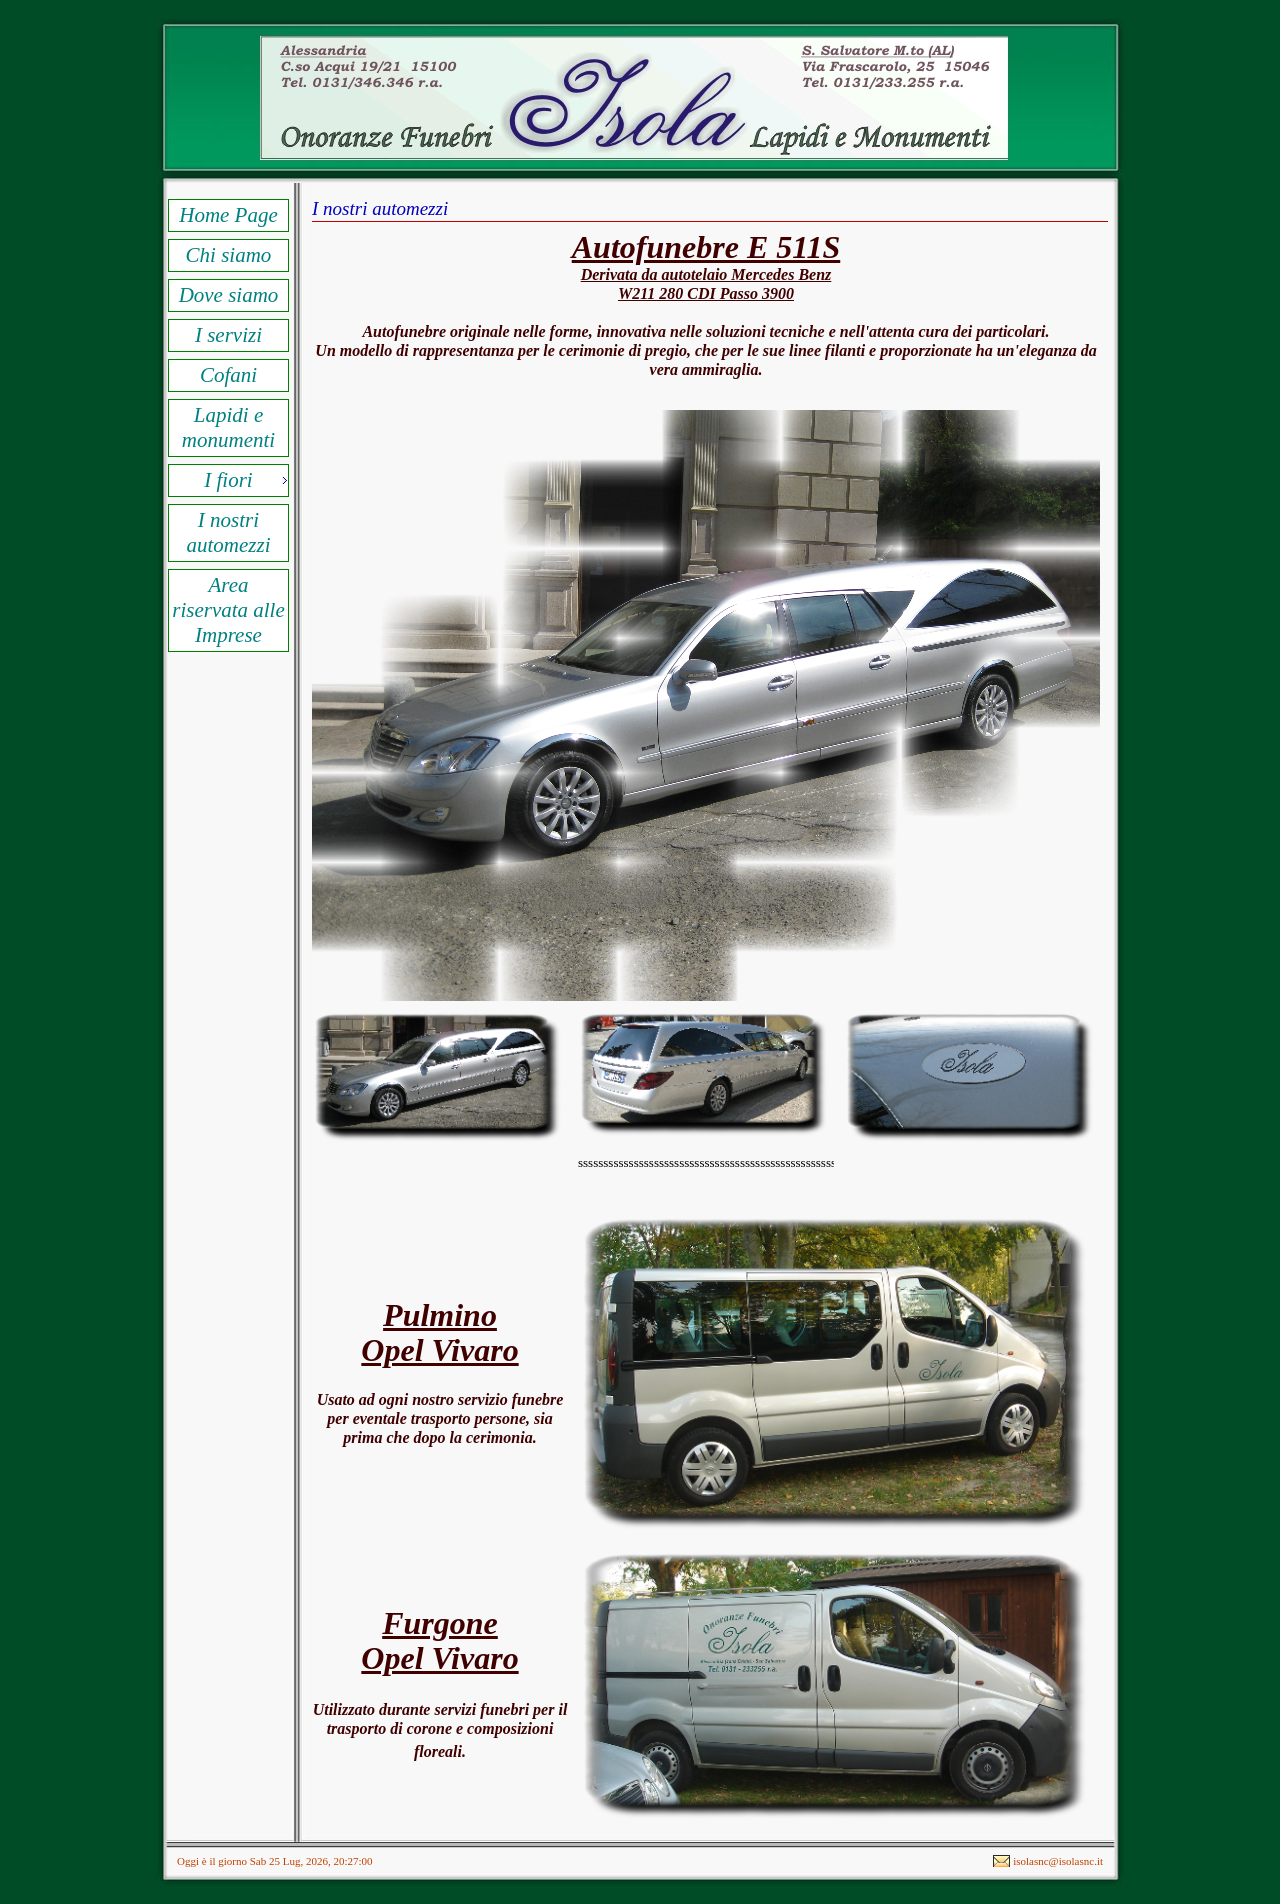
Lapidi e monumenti (228, 427)
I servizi (228, 335)
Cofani (228, 375)
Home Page (228, 215)
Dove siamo (229, 295)
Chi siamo (229, 255)
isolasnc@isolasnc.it (1058, 1861)
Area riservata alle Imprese (228, 610)
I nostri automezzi (229, 532)
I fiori (228, 480)
